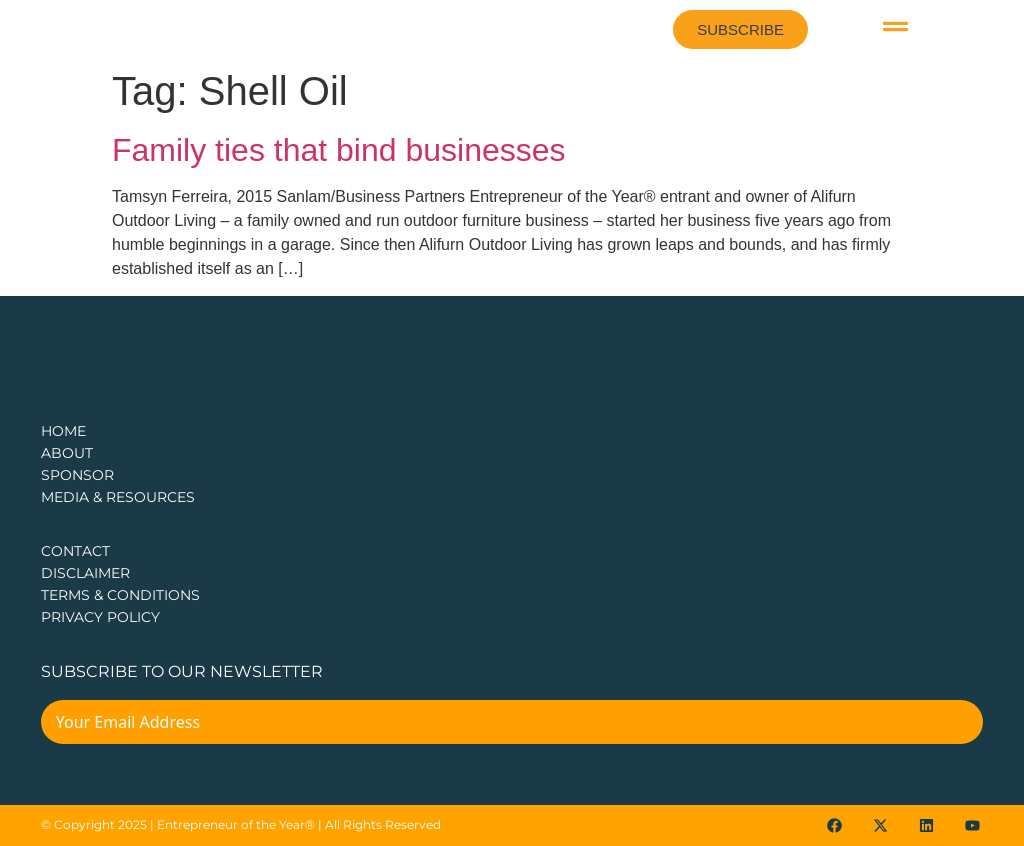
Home (63, 431)
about (67, 453)
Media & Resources (118, 497)
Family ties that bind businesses (339, 150)
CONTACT (75, 551)
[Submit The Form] (954, 725)
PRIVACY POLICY (100, 617)
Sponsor (77, 475)
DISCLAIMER (85, 573)
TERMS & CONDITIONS (120, 595)
